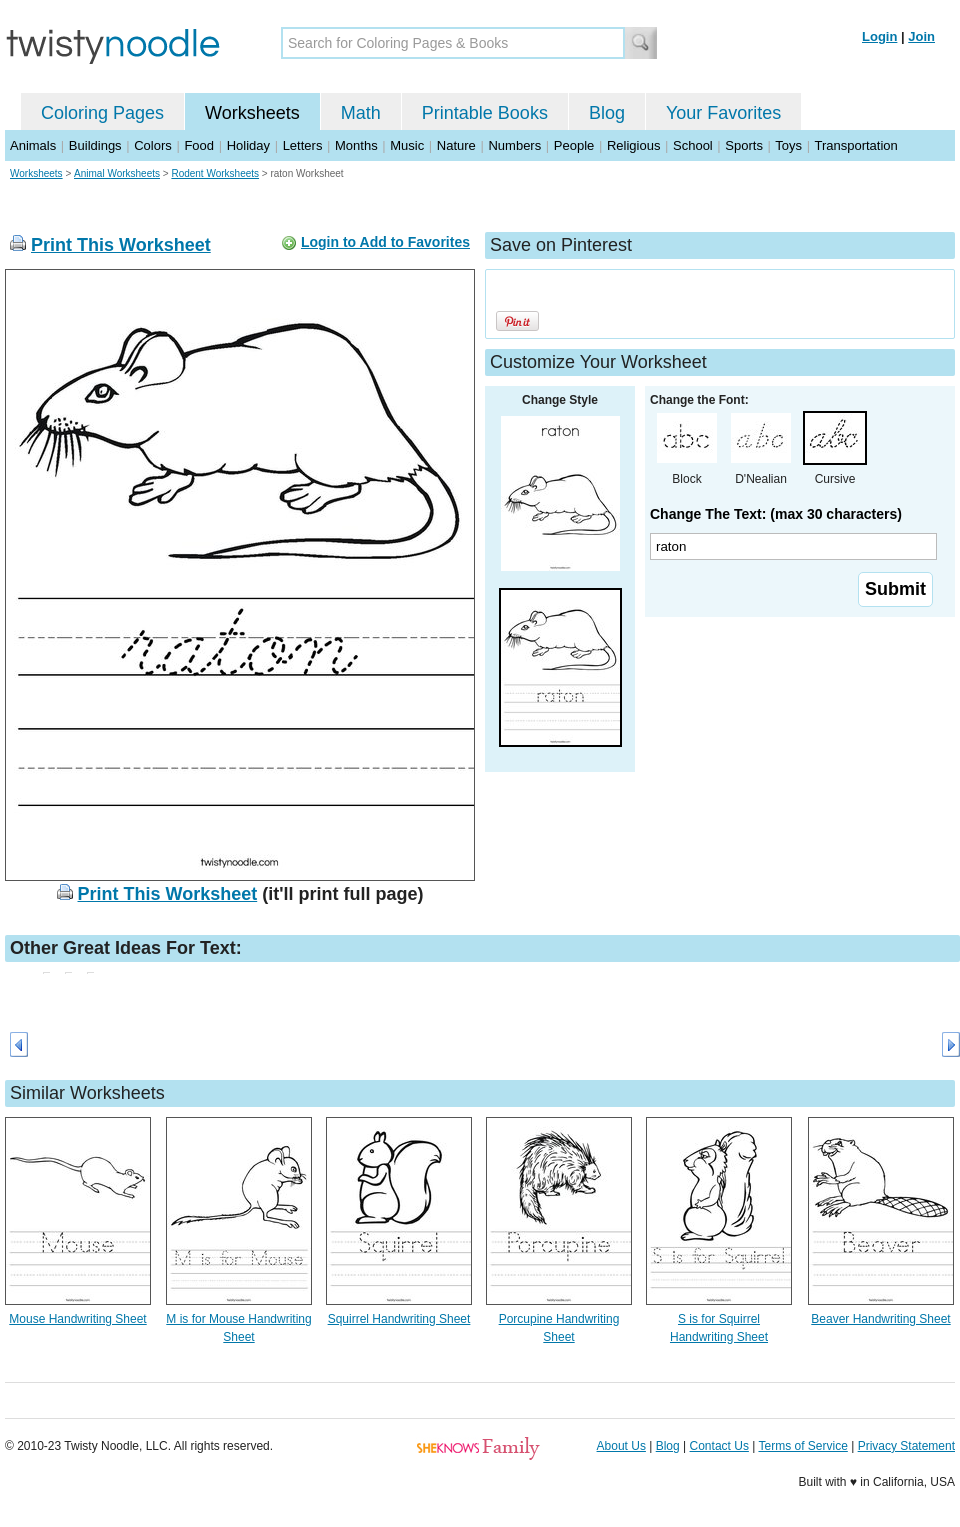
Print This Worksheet (121, 245)
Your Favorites (723, 113)
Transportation (855, 145)
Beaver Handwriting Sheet (880, 1319)
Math (361, 113)
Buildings (95, 145)
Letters (303, 145)
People (574, 145)
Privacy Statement (906, 1446)
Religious (633, 145)
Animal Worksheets (117, 173)
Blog (607, 113)
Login (879, 36)
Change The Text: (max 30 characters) (776, 514)
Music (407, 145)
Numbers (514, 145)
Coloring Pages (102, 113)
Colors (153, 145)
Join (921, 36)
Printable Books (485, 113)
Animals (33, 145)
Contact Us (719, 1446)
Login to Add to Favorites (385, 242)
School (693, 145)
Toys (788, 145)
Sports (744, 145)
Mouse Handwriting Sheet (77, 1319)
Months (356, 145)
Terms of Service (802, 1446)
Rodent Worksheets (215, 173)
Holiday (248, 145)
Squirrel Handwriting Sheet (399, 1319)
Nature (456, 145)
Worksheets (252, 113)
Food (199, 145)
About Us (621, 1446)
